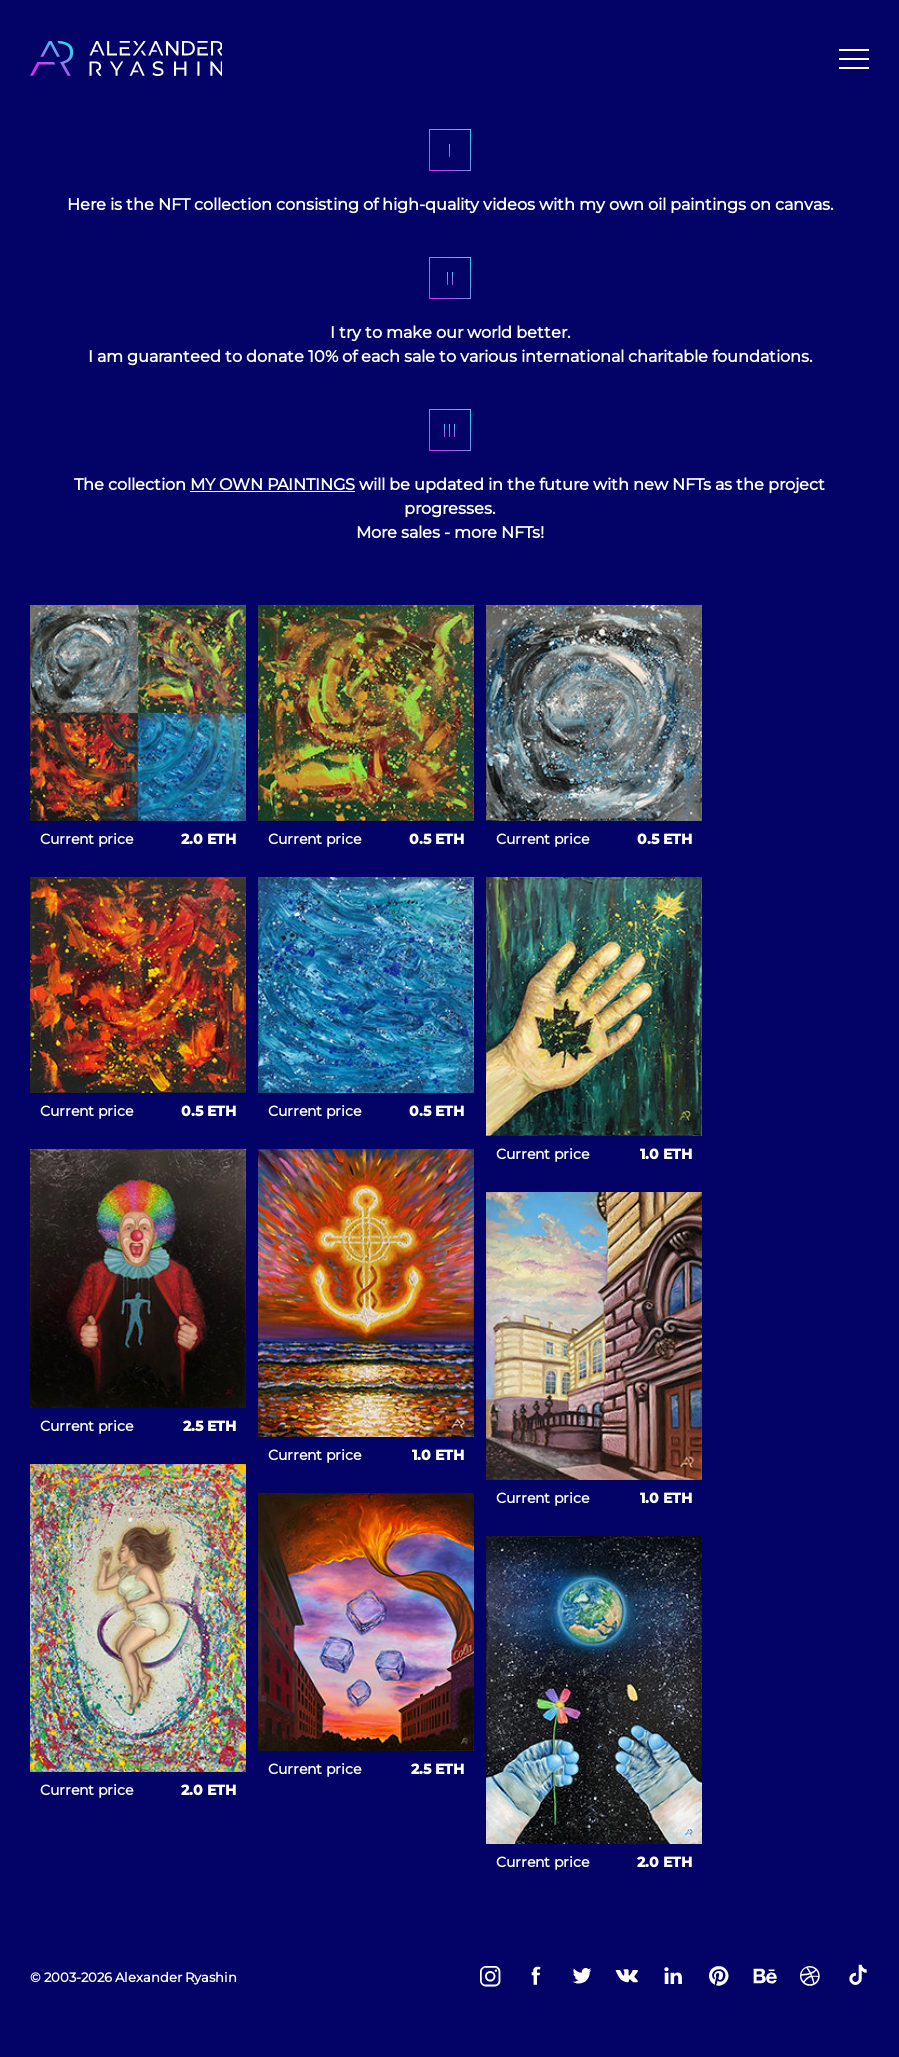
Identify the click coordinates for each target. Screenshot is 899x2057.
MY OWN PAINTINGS (272, 484)
